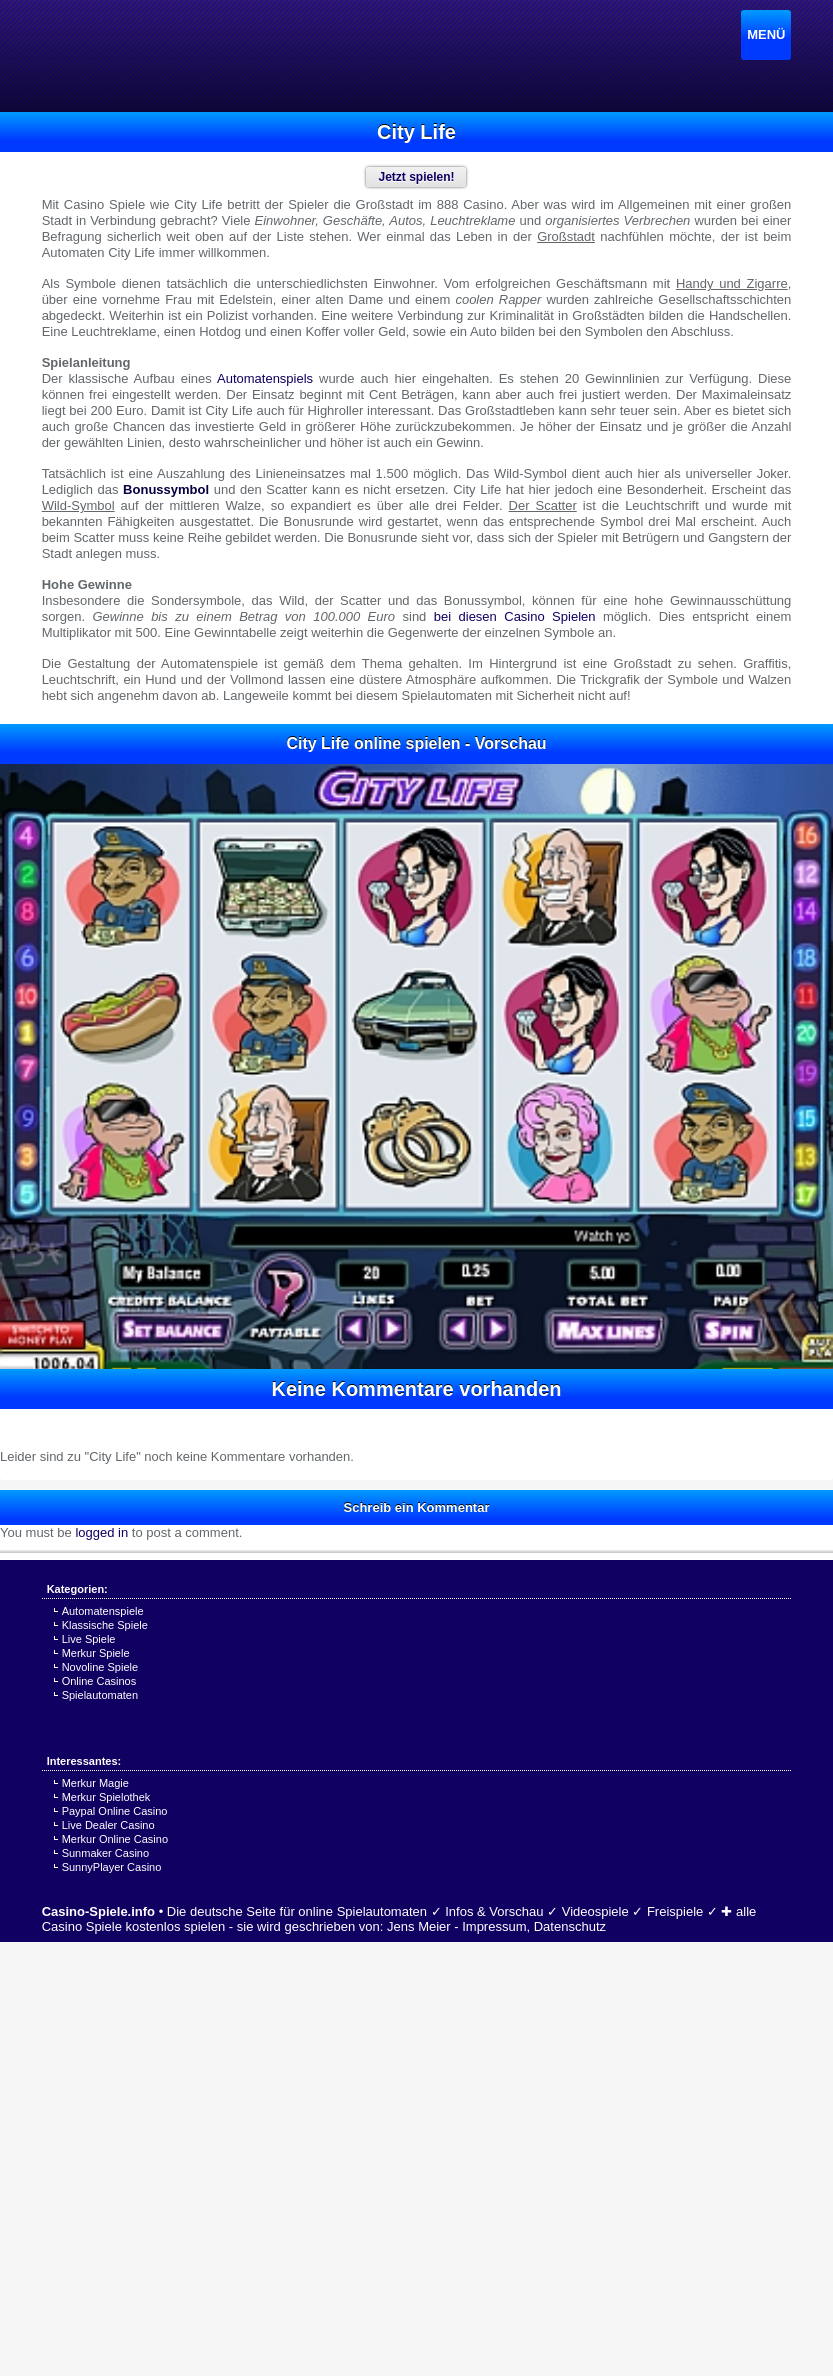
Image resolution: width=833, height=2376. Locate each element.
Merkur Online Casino (115, 1839)
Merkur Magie (95, 1783)
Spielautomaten (100, 1695)
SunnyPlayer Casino (112, 1867)
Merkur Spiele (96, 1653)
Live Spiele (89, 1639)
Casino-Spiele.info (98, 1911)
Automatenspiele (103, 1611)
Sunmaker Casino (105, 1853)
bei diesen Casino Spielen (515, 616)
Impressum (494, 1926)
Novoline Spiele (100, 1667)
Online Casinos (99, 1681)
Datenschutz (570, 1926)
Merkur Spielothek (106, 1797)
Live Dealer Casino (108, 1825)
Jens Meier (419, 1926)
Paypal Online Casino (115, 1811)
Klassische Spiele (105, 1625)
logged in (101, 1532)
